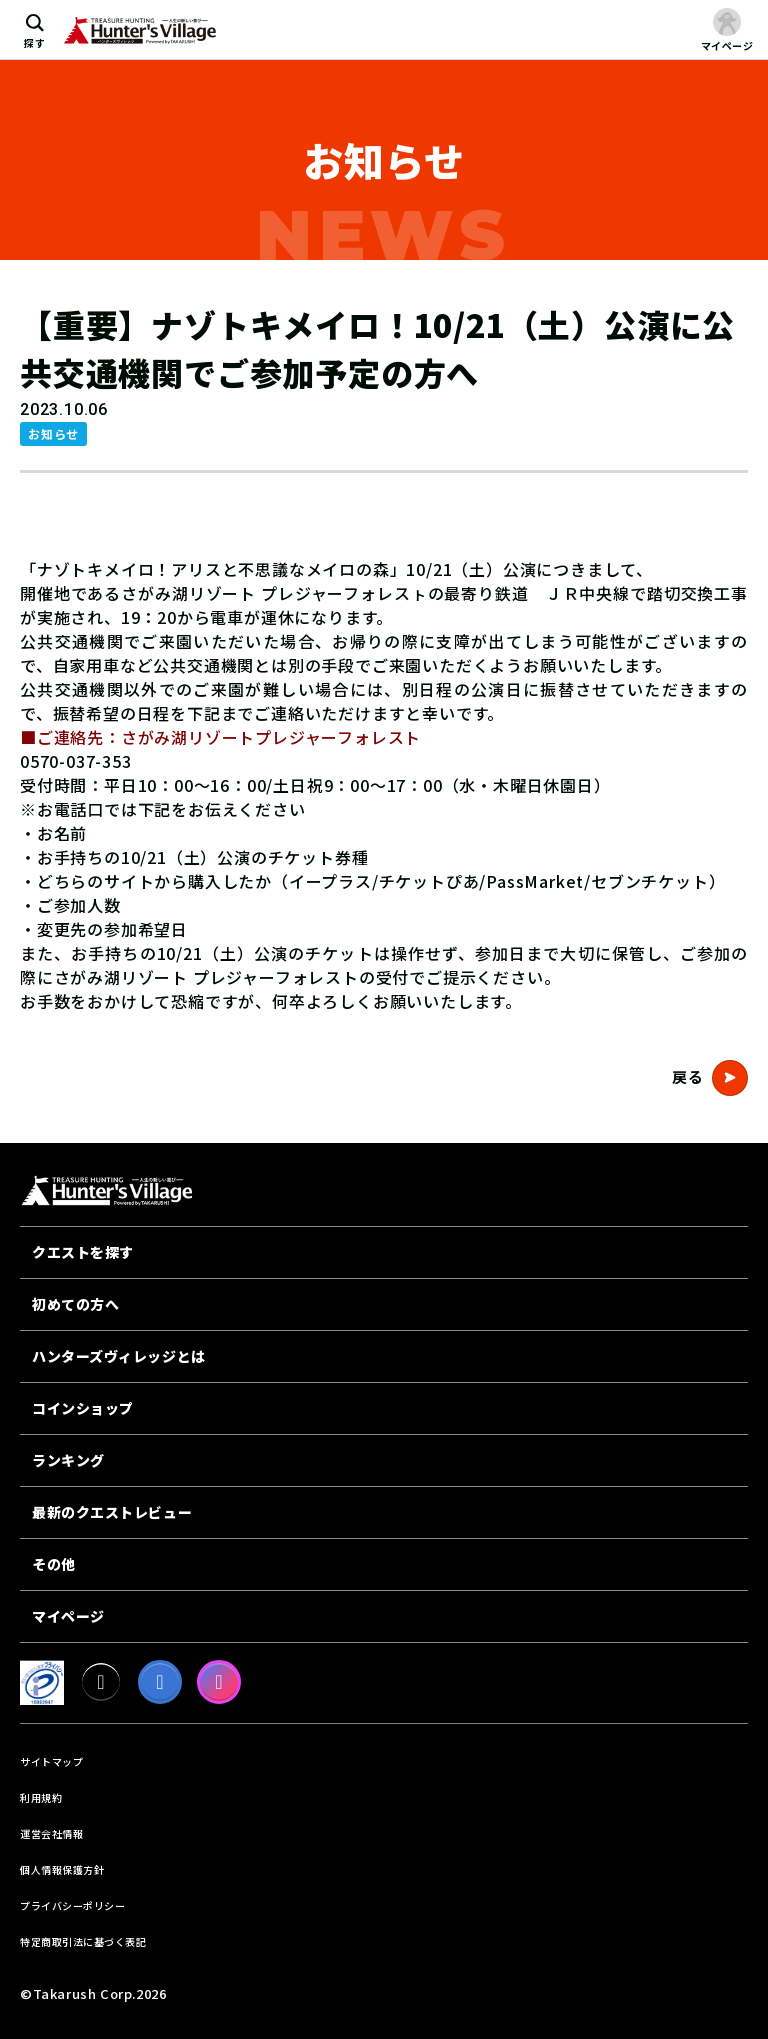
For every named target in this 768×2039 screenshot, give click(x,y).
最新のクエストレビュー (112, 1512)
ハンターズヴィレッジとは (119, 1356)
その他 (54, 1564)
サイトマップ (51, 1761)
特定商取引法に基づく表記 (83, 1941)
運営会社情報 (51, 1833)
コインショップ (83, 1408)
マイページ (68, 1616)
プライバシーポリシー (72, 1905)
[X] (101, 1682)
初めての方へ (75, 1304)
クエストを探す (83, 1252)
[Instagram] (219, 1682)
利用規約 (41, 1797)
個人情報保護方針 (62, 1869)
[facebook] (160, 1682)
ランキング (68, 1460)
